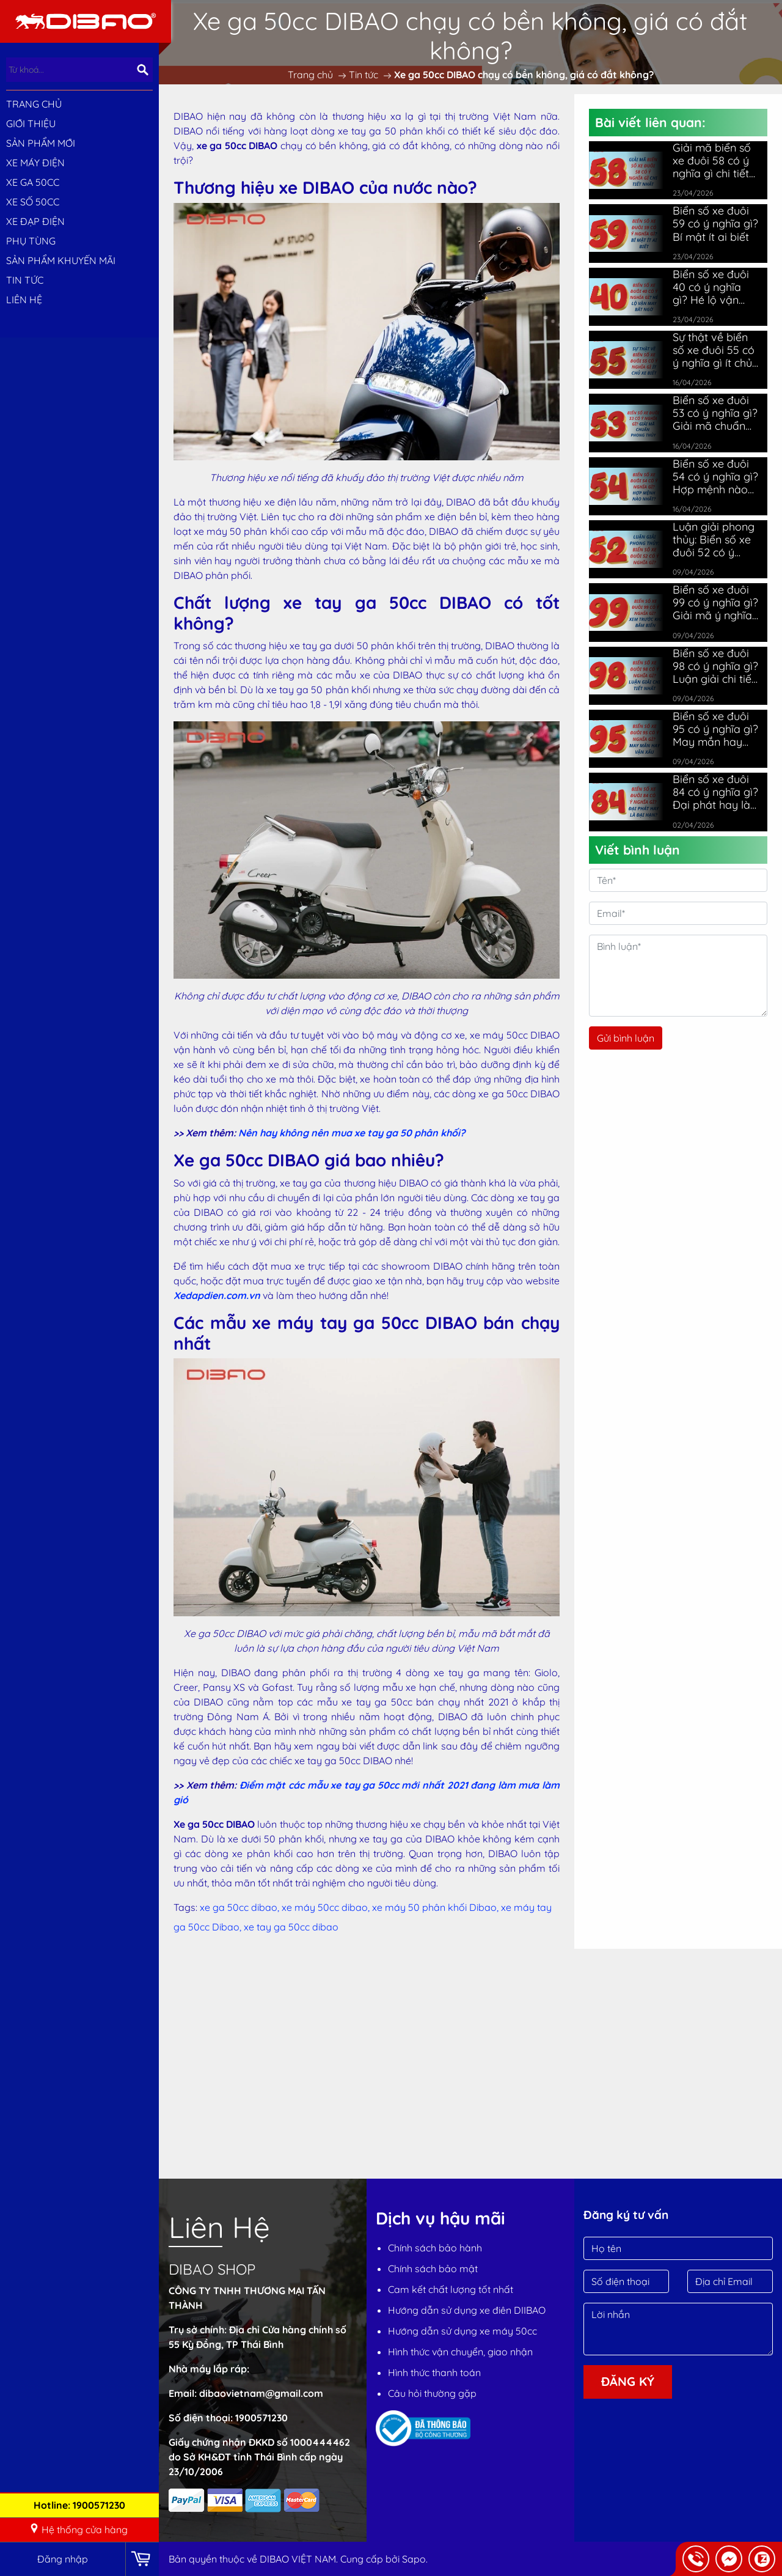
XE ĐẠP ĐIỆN (35, 221)
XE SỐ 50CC (32, 202)
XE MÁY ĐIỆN (35, 162)
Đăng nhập (62, 2559)
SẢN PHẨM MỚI (40, 143)
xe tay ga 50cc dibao (291, 1927)
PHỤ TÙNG (31, 241)
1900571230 (261, 2418)
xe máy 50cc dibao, (327, 1907)
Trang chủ (34, 104)
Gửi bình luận (625, 1038)
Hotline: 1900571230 (79, 2505)
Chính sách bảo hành (435, 2248)
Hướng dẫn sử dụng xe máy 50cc (462, 2331)
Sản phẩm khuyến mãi (60, 260)
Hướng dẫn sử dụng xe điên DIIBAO (467, 2310)
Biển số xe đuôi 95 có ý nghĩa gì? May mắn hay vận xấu (715, 729)
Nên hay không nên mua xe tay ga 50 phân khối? (351, 1133)
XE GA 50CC (32, 182)
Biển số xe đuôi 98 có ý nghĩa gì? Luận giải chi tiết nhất (715, 666)
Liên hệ (24, 299)
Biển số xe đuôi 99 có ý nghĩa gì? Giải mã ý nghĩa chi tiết (715, 602)
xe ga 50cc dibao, (241, 1907)
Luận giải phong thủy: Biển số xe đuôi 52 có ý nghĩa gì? (714, 539)
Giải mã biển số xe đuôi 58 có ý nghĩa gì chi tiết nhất (712, 160)
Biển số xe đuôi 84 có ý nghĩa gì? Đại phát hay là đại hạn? (715, 792)
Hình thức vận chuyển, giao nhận (460, 2352)
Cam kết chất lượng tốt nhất (450, 2289)
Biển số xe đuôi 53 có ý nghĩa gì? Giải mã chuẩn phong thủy (715, 413)
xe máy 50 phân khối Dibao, (436, 1907)
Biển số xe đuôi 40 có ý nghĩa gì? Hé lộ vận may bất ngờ (711, 287)
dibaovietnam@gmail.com (261, 2393)
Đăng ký (627, 2381)
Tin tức (24, 280)
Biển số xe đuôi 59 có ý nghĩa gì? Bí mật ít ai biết (715, 223)
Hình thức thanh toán (434, 2372)
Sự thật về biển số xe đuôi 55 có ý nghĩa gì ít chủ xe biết (714, 350)
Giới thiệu (31, 123)
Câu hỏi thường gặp (432, 2393)
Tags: (185, 1907)
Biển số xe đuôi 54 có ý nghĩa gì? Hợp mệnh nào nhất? (715, 476)
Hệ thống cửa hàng (78, 2529)
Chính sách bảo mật (433, 2268)
